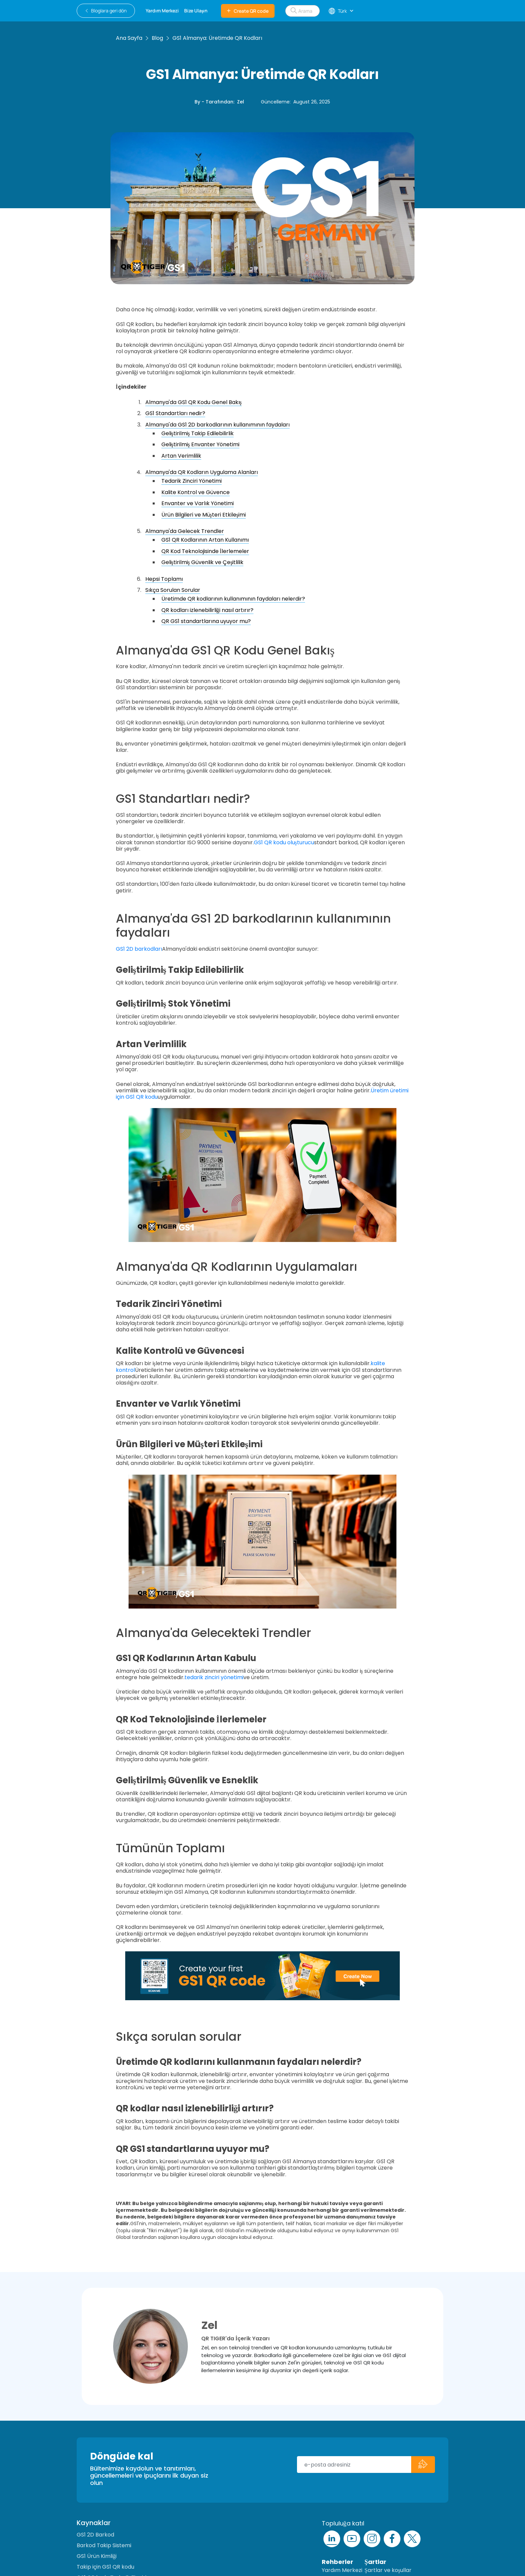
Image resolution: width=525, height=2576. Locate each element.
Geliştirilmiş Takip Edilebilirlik (197, 433)
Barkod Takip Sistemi (104, 2545)
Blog (157, 38)
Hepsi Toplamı (164, 579)
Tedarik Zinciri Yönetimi (191, 481)
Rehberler (337, 2562)
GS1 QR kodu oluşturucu (284, 842)
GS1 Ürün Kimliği (97, 2556)
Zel (240, 101)
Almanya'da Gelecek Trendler (184, 531)
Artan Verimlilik (181, 456)
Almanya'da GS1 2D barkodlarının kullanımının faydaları (217, 424)
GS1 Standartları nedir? (175, 413)
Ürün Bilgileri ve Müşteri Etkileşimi (203, 515)
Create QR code (248, 11)
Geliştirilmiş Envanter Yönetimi (200, 444)
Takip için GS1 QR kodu (105, 2567)
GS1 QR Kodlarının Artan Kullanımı (205, 540)
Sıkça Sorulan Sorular (172, 590)
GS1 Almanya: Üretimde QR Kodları (217, 38)
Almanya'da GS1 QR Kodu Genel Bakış (193, 402)
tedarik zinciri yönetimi (213, 1677)
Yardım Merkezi (342, 2570)
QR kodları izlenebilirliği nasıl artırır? (207, 610)
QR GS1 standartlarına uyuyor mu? (206, 621)
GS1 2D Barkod (95, 2535)
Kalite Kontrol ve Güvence (195, 492)
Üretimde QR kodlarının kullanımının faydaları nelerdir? (233, 599)
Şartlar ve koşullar (388, 2570)
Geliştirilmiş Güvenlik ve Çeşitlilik (202, 562)
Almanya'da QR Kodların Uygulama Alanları (201, 472)
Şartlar (375, 2562)
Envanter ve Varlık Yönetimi (197, 503)
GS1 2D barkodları (139, 949)
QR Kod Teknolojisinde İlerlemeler (205, 551)
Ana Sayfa (129, 38)
